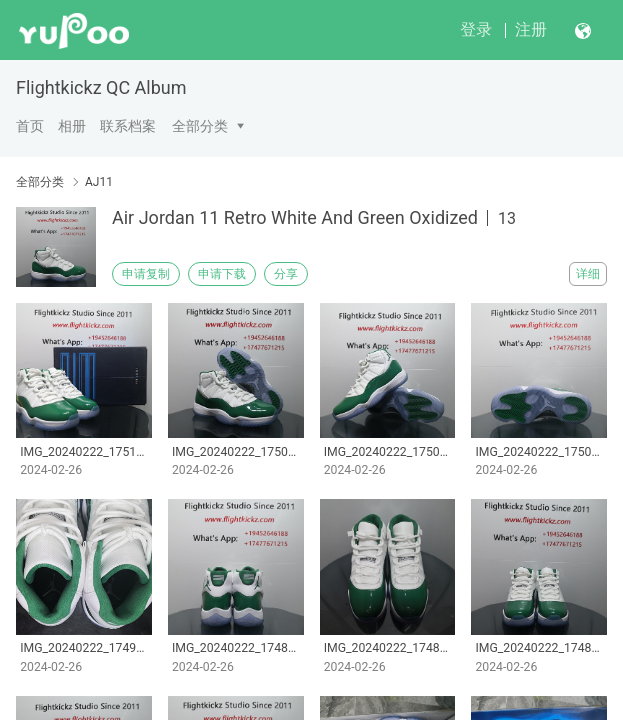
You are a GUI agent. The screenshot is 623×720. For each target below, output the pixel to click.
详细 (588, 274)
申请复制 (146, 274)
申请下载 (222, 274)
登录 (476, 29)
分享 (286, 274)
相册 (72, 126)
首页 (30, 126)
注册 (531, 29)
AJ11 (99, 182)
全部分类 (200, 126)
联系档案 (128, 126)
